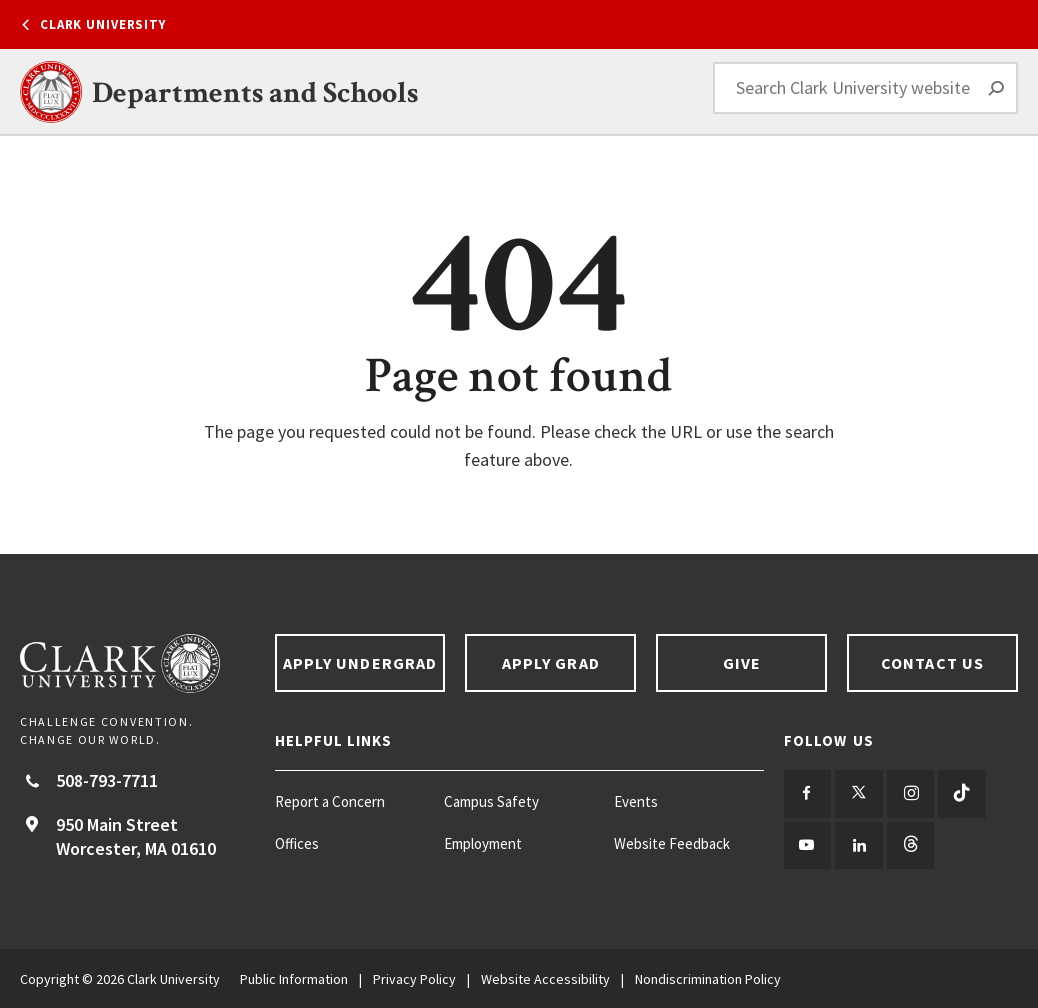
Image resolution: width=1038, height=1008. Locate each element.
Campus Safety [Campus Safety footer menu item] (491, 801)
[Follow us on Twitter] (858, 793)
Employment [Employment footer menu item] (483, 843)
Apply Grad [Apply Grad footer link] (551, 663)
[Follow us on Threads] (909, 844)
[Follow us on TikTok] (960, 793)
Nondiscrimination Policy (708, 978)
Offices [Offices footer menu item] (297, 843)
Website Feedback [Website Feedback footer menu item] (672, 843)
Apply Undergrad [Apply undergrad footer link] (360, 663)
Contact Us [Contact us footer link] (932, 663)
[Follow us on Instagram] (909, 793)
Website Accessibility (545, 978)
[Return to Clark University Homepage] (137, 663)
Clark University (103, 24)
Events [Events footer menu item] (636, 801)
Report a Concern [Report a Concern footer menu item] (330, 801)
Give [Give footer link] (742, 663)
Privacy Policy (414, 978)
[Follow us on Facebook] (807, 793)
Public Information (294, 978)
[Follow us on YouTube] (807, 844)
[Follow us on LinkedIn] (858, 844)
